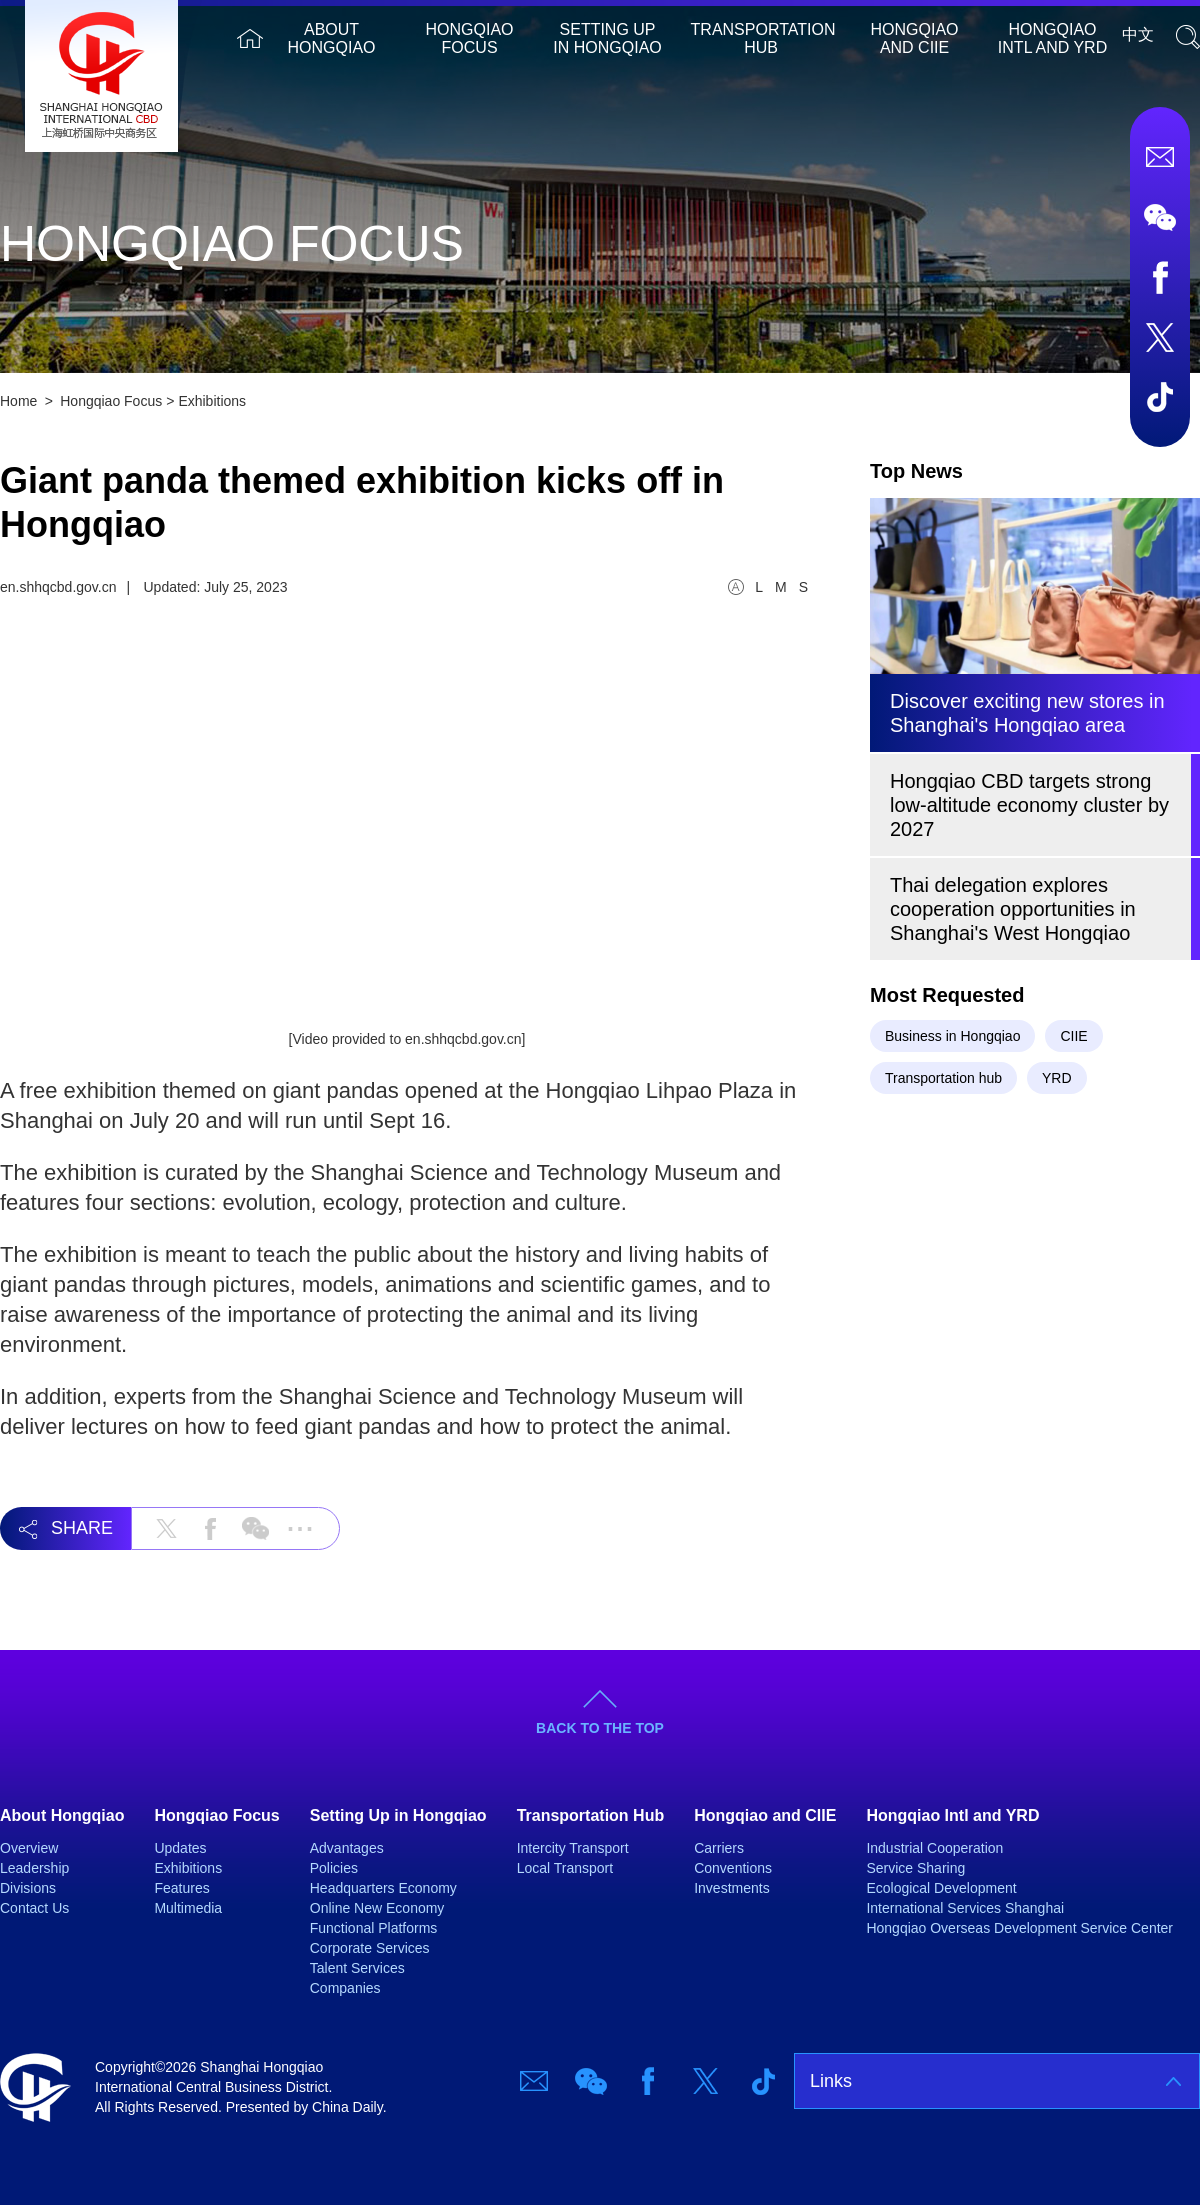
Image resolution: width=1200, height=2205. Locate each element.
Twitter (1160, 337)
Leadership (34, 1868)
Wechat (1160, 217)
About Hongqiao (332, 38)
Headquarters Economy (383, 1888)
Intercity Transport (573, 1848)
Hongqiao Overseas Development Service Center (1019, 1928)
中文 (1138, 34)
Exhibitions (212, 401)
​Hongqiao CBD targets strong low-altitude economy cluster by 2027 (1029, 805)
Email (1160, 157)
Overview (29, 1848)
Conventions (733, 1868)
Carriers (719, 1848)
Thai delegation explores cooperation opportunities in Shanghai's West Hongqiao (1013, 909)
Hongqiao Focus (470, 38)
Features (181, 1888)
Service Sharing (915, 1868)
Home (250, 38)
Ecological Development (941, 1888)
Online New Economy (377, 1908)
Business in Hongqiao (952, 1036)
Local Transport (565, 1868)
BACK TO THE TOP (600, 1728)
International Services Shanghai (965, 1908)
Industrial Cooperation (934, 1848)
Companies (345, 1988)
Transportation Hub (763, 38)
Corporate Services (370, 1948)
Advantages (347, 1848)
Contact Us (34, 1908)
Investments (731, 1888)
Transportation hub (943, 1078)
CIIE (1073, 1036)
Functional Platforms (374, 1928)
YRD (1057, 1078)
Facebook (1160, 277)
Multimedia (188, 1908)
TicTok (1160, 397)
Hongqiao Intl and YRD (1052, 38)
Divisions (28, 1888)
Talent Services (357, 1968)
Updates (180, 1848)
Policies (334, 1868)
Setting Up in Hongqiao (607, 38)
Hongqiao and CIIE (915, 38)
